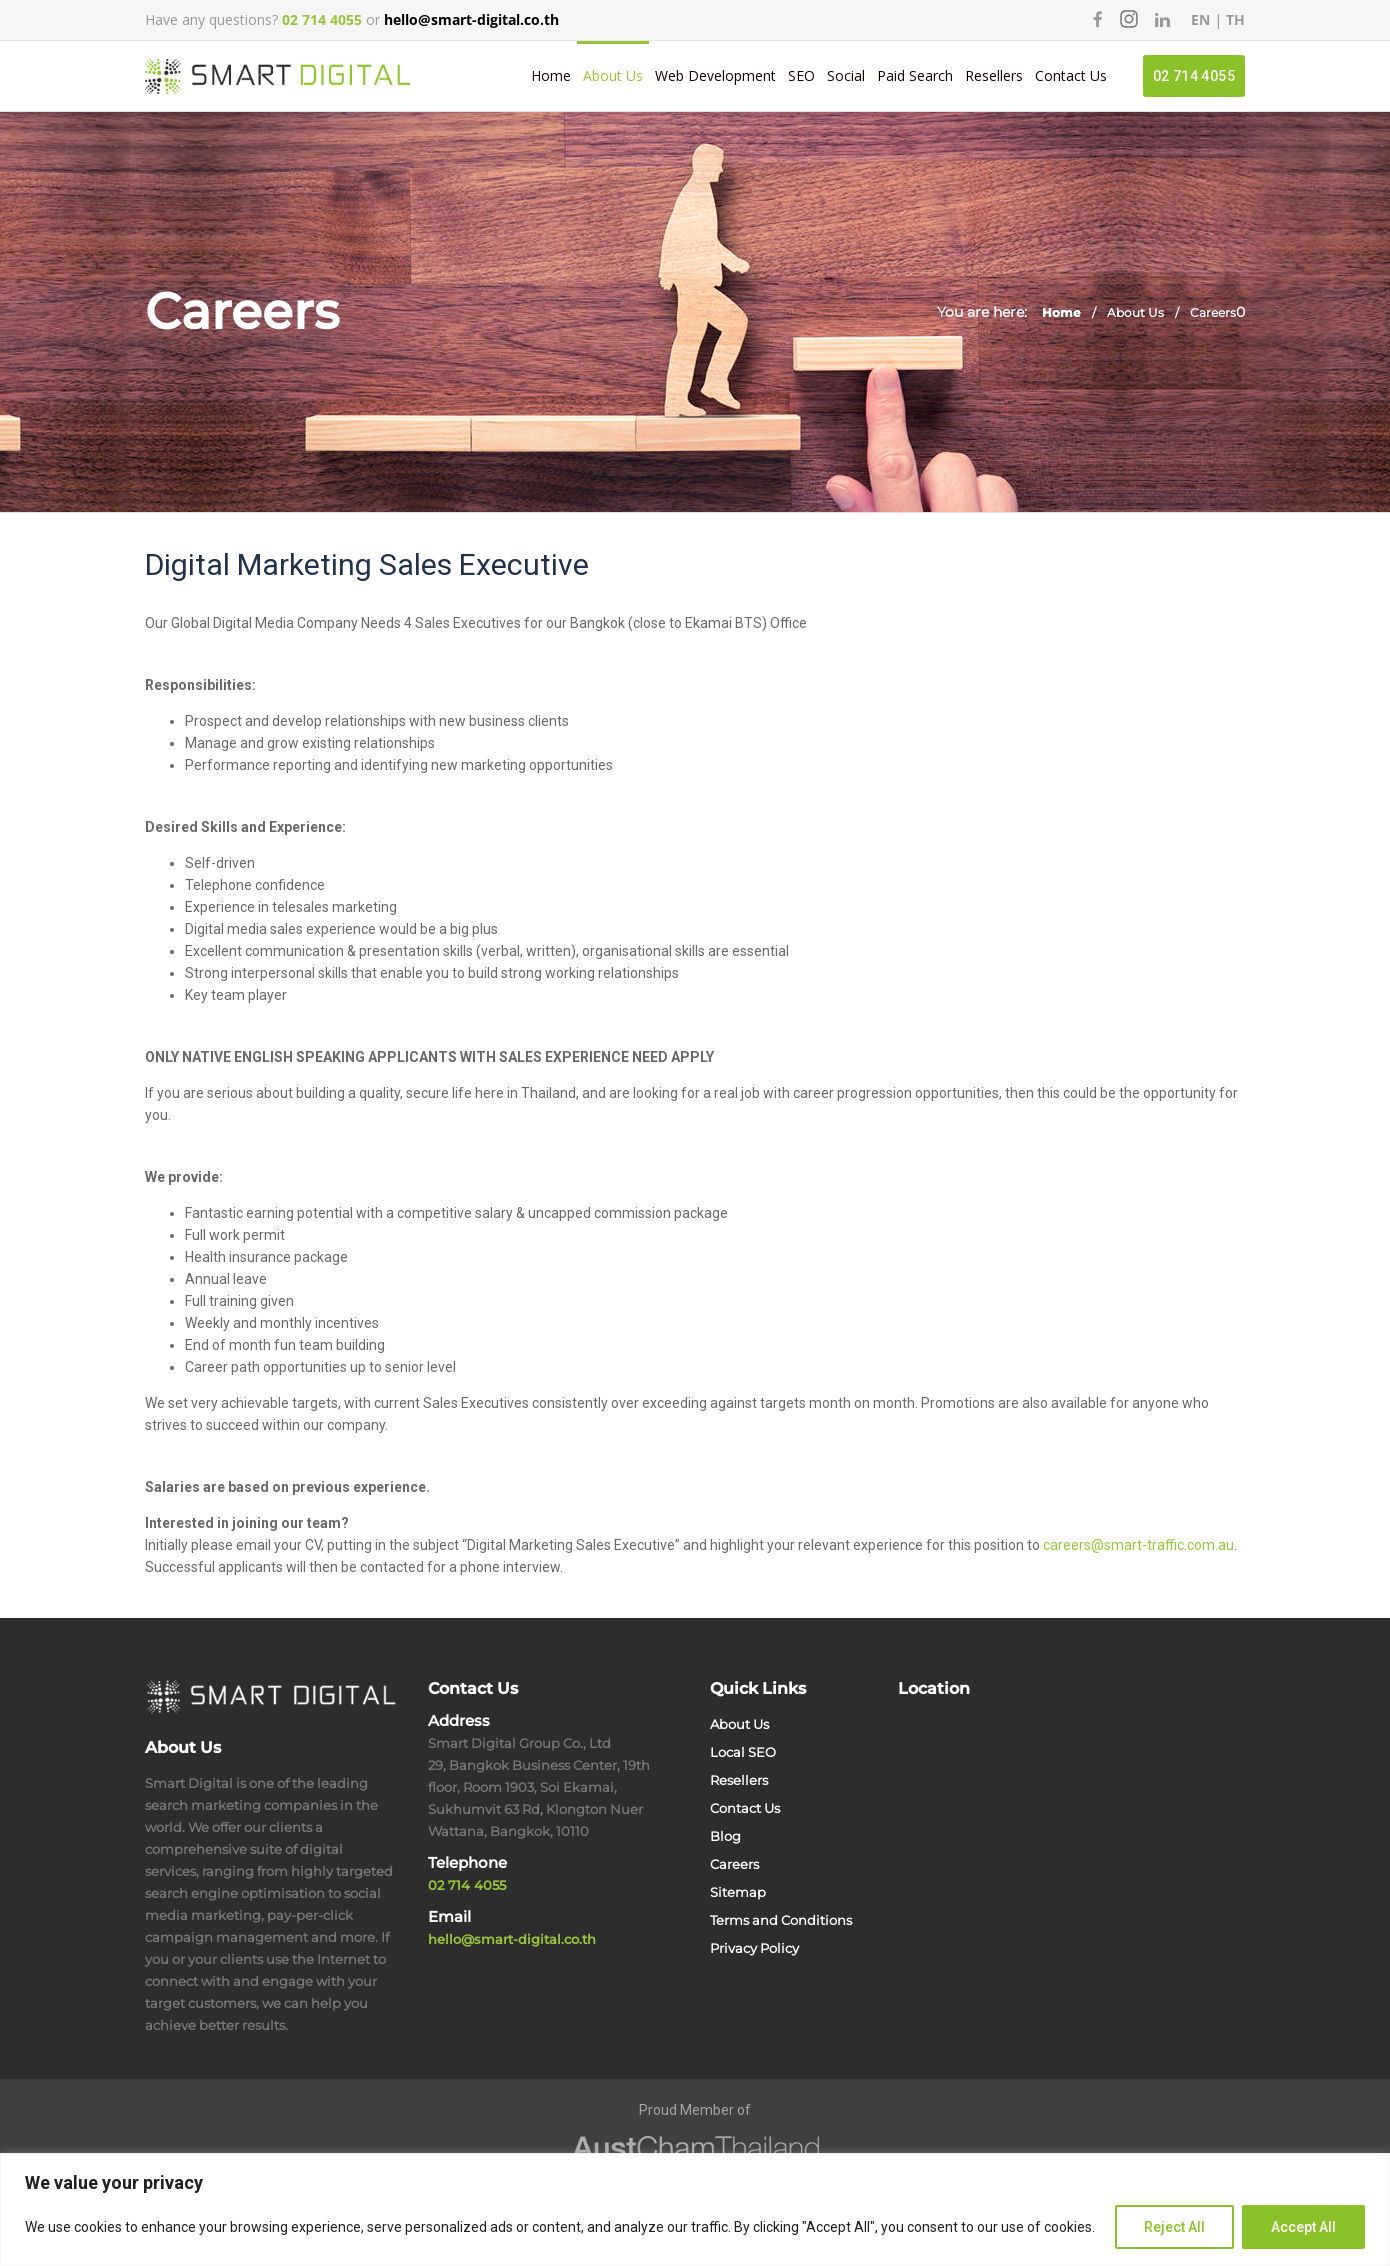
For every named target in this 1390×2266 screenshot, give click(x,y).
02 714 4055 (1194, 76)
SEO (801, 75)
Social (846, 75)
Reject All (1174, 2227)
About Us (613, 75)
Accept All (1303, 2227)
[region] (695, 2209)
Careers (734, 1864)
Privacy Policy (754, 1948)
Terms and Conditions (781, 1920)
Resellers (994, 75)
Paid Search (915, 75)
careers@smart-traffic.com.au (1138, 1545)
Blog (725, 1836)
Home (551, 75)
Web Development (715, 75)
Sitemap (738, 1892)
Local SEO (743, 1752)
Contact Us (1071, 75)
